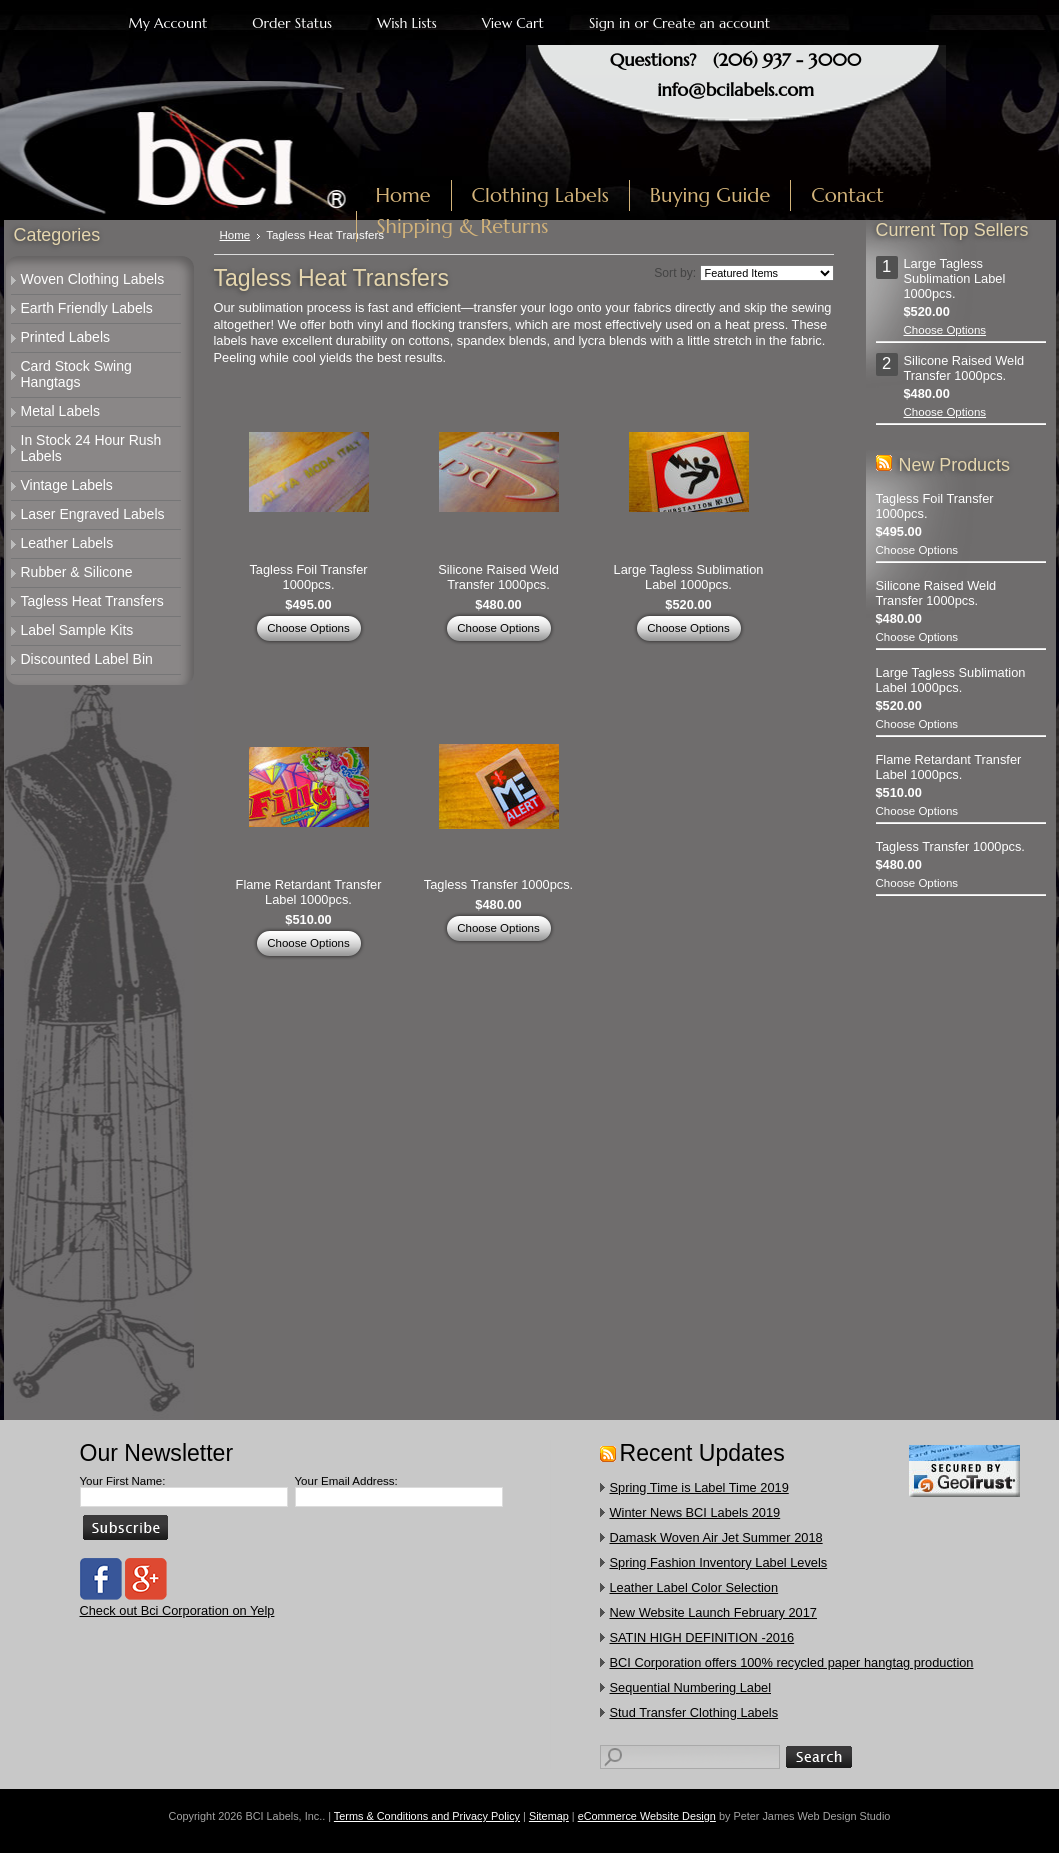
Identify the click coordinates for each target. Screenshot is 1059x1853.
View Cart (513, 23)
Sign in (609, 23)
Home (235, 235)
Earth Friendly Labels (87, 308)
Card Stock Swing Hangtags (76, 374)
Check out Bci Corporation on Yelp (177, 1610)
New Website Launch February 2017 (713, 1612)
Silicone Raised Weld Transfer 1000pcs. (498, 577)
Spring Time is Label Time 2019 (699, 1487)
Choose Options (308, 628)
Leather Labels (67, 543)
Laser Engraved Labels (93, 514)
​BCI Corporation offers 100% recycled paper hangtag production (792, 1662)
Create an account (711, 23)
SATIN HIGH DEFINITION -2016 (702, 1637)
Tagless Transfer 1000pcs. (498, 884)
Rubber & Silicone (77, 572)
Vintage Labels (67, 485)
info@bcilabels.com (735, 89)
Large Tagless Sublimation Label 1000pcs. (689, 577)
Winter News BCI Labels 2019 (695, 1512)
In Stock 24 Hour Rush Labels (91, 448)
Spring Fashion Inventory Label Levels (719, 1562)
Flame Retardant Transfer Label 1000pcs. (309, 892)
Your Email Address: (346, 1481)
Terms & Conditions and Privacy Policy (427, 1816)
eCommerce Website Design (647, 1816)
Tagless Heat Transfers (92, 601)
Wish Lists (407, 23)
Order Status (292, 23)
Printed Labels (66, 337)
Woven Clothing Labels (93, 279)
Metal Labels (60, 411)
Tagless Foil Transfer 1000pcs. (308, 577)
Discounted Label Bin (87, 659)
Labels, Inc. (187, 147)
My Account (168, 23)
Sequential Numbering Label (691, 1687)
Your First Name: (123, 1481)
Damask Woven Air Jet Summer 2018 (716, 1537)
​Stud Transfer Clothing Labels (694, 1712)
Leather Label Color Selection (694, 1587)
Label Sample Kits (77, 630)
